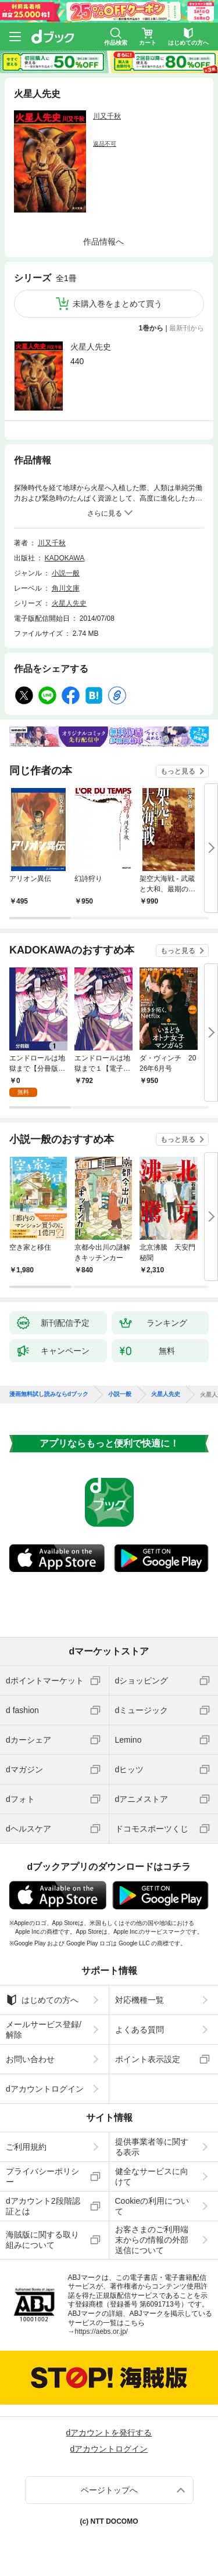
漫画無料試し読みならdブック (48, 1394)
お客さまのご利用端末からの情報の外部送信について (151, 2240)
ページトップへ (109, 2490)
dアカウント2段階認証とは (43, 2206)
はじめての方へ (42, 2000)
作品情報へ (103, 241)
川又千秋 (107, 116)
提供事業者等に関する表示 (151, 2147)
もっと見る (177, 771)
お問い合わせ (30, 2059)
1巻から (151, 328)
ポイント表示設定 (147, 2059)
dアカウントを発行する (109, 2432)
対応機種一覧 (139, 2000)
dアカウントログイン (45, 2088)
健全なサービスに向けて (151, 2176)
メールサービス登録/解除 (43, 2029)
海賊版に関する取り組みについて (42, 2240)
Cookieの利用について (152, 2206)
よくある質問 (139, 2029)
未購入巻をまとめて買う (117, 303)
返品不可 (104, 144)
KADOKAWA (64, 558)
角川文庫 (66, 588)
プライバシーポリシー (42, 2176)
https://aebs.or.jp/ (101, 2331)
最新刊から (186, 328)
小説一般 (66, 573)
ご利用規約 (26, 2147)
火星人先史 (90, 346)
